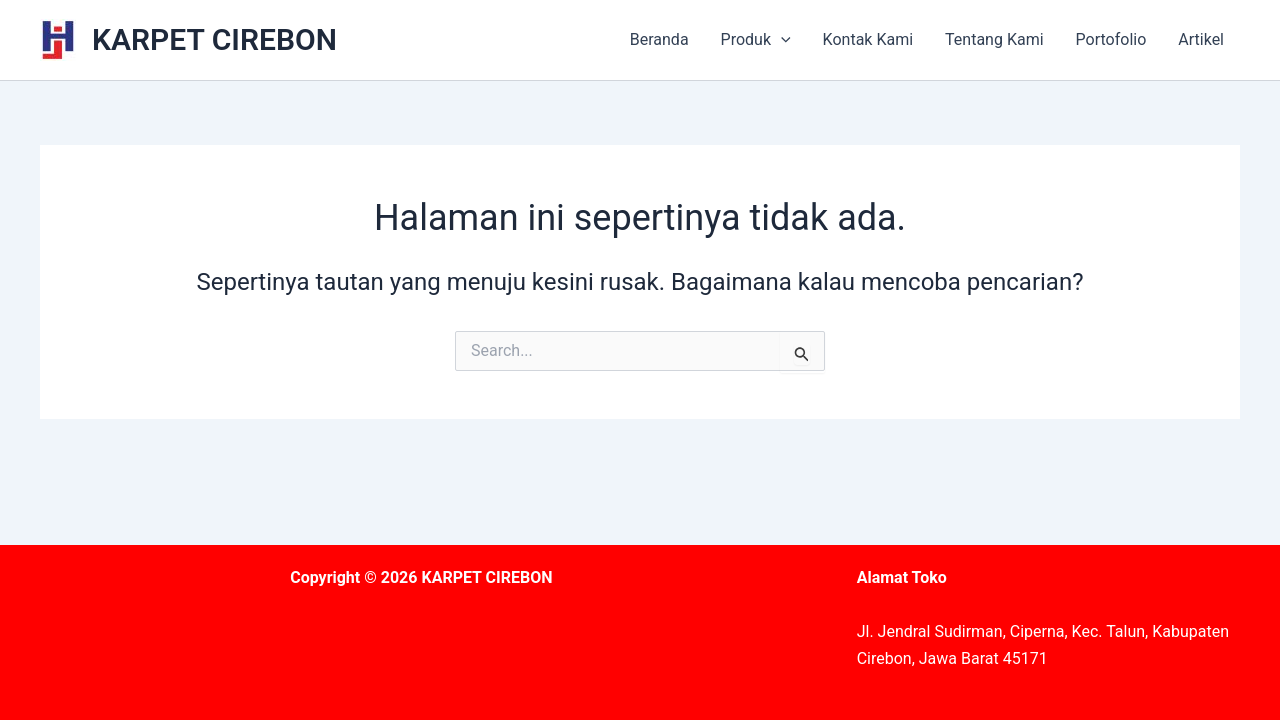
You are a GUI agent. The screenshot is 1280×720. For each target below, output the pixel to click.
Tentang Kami (994, 39)
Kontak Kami (868, 39)
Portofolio (1111, 39)
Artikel (1201, 39)
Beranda (659, 39)
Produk (756, 40)
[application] (781, 40)
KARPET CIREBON (214, 39)
